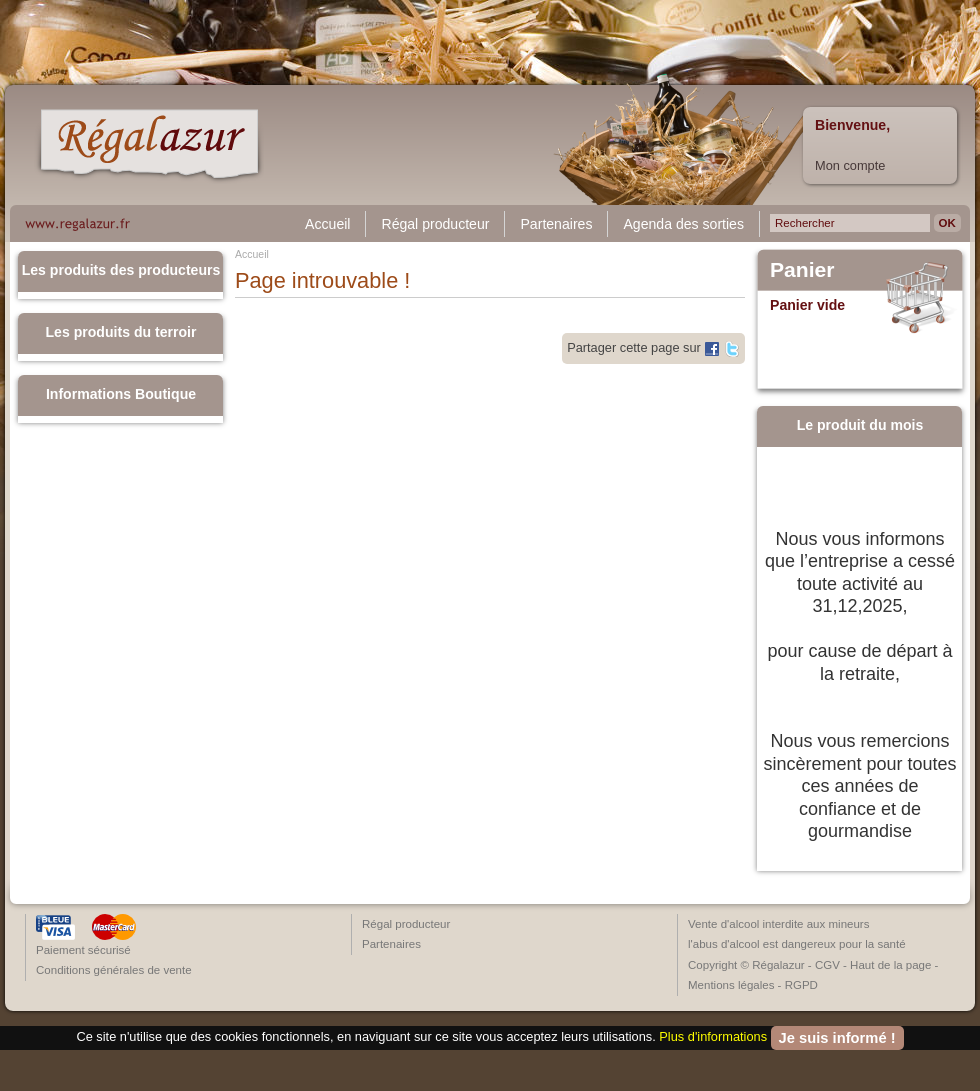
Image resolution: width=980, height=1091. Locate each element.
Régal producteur (435, 224)
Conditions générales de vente (114, 970)
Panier (802, 270)
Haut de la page (890, 965)
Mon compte (850, 165)
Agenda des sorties (683, 224)
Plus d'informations (713, 1036)
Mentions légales (731, 985)
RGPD (801, 985)
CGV (827, 965)
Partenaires (556, 224)
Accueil (327, 224)
